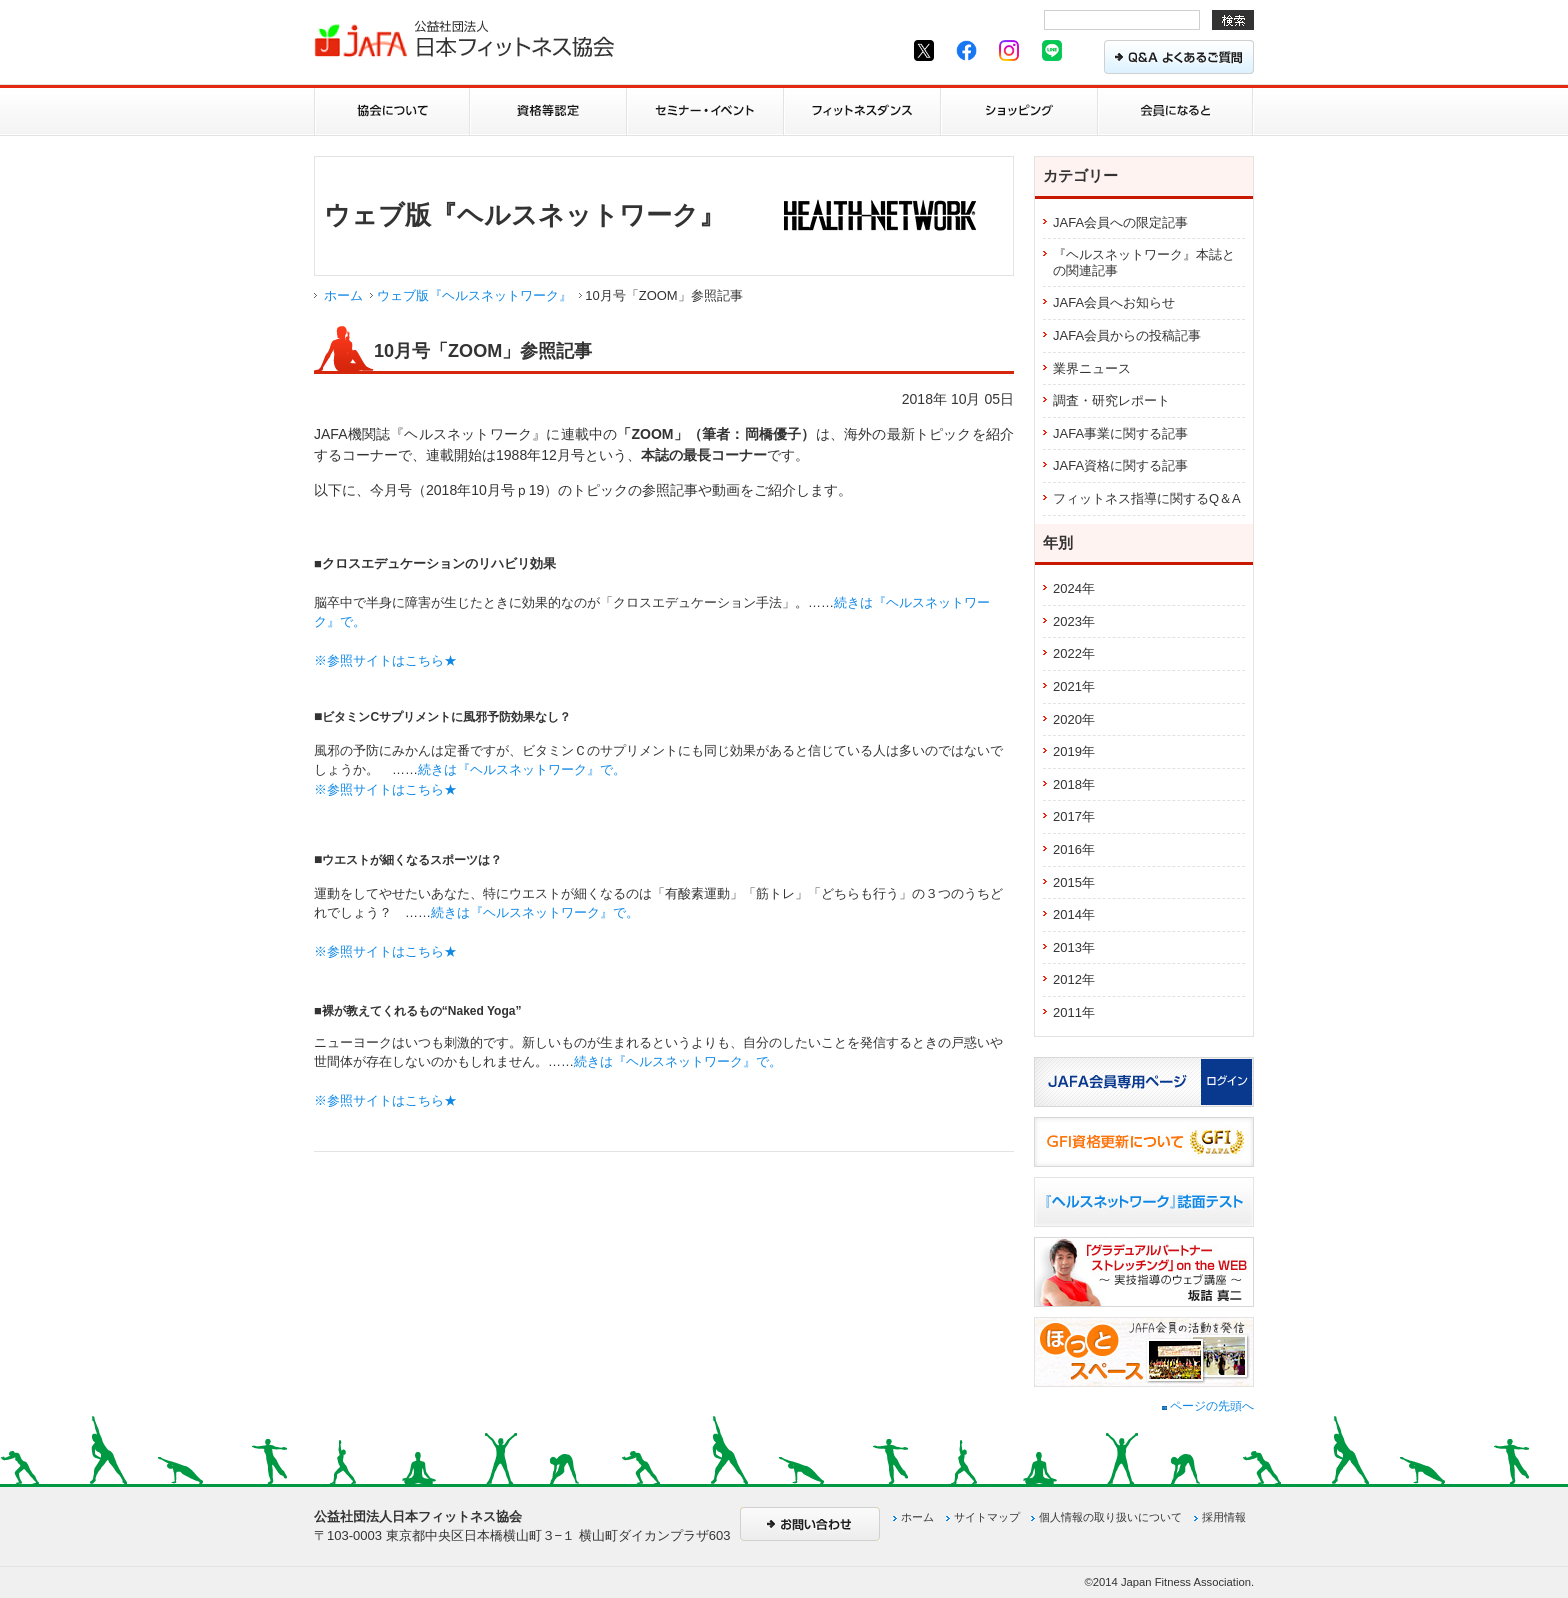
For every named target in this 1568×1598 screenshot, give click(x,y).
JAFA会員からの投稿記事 (1127, 335)
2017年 (1074, 816)
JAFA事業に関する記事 (1120, 433)
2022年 (1074, 653)
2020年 (1074, 719)
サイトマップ (987, 1517)
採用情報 (1224, 1517)
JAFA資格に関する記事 (1120, 465)
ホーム (343, 295)
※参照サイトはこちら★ (385, 660)
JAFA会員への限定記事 (1120, 222)
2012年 (1074, 979)
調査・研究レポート (1111, 400)
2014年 (1074, 914)
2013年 (1074, 947)
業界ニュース (1092, 368)
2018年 (1074, 784)
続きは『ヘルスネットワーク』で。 (522, 769)
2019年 (1074, 751)
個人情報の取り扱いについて (1110, 1517)
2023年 (1074, 621)
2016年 (1074, 849)
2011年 (1074, 1012)
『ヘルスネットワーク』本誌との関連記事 (1144, 262)
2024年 (1074, 588)
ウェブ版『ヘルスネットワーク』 (474, 295)
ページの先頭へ (1208, 1406)
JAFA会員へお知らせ (1114, 302)
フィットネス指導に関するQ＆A (1147, 498)
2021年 (1074, 686)
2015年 (1074, 882)
